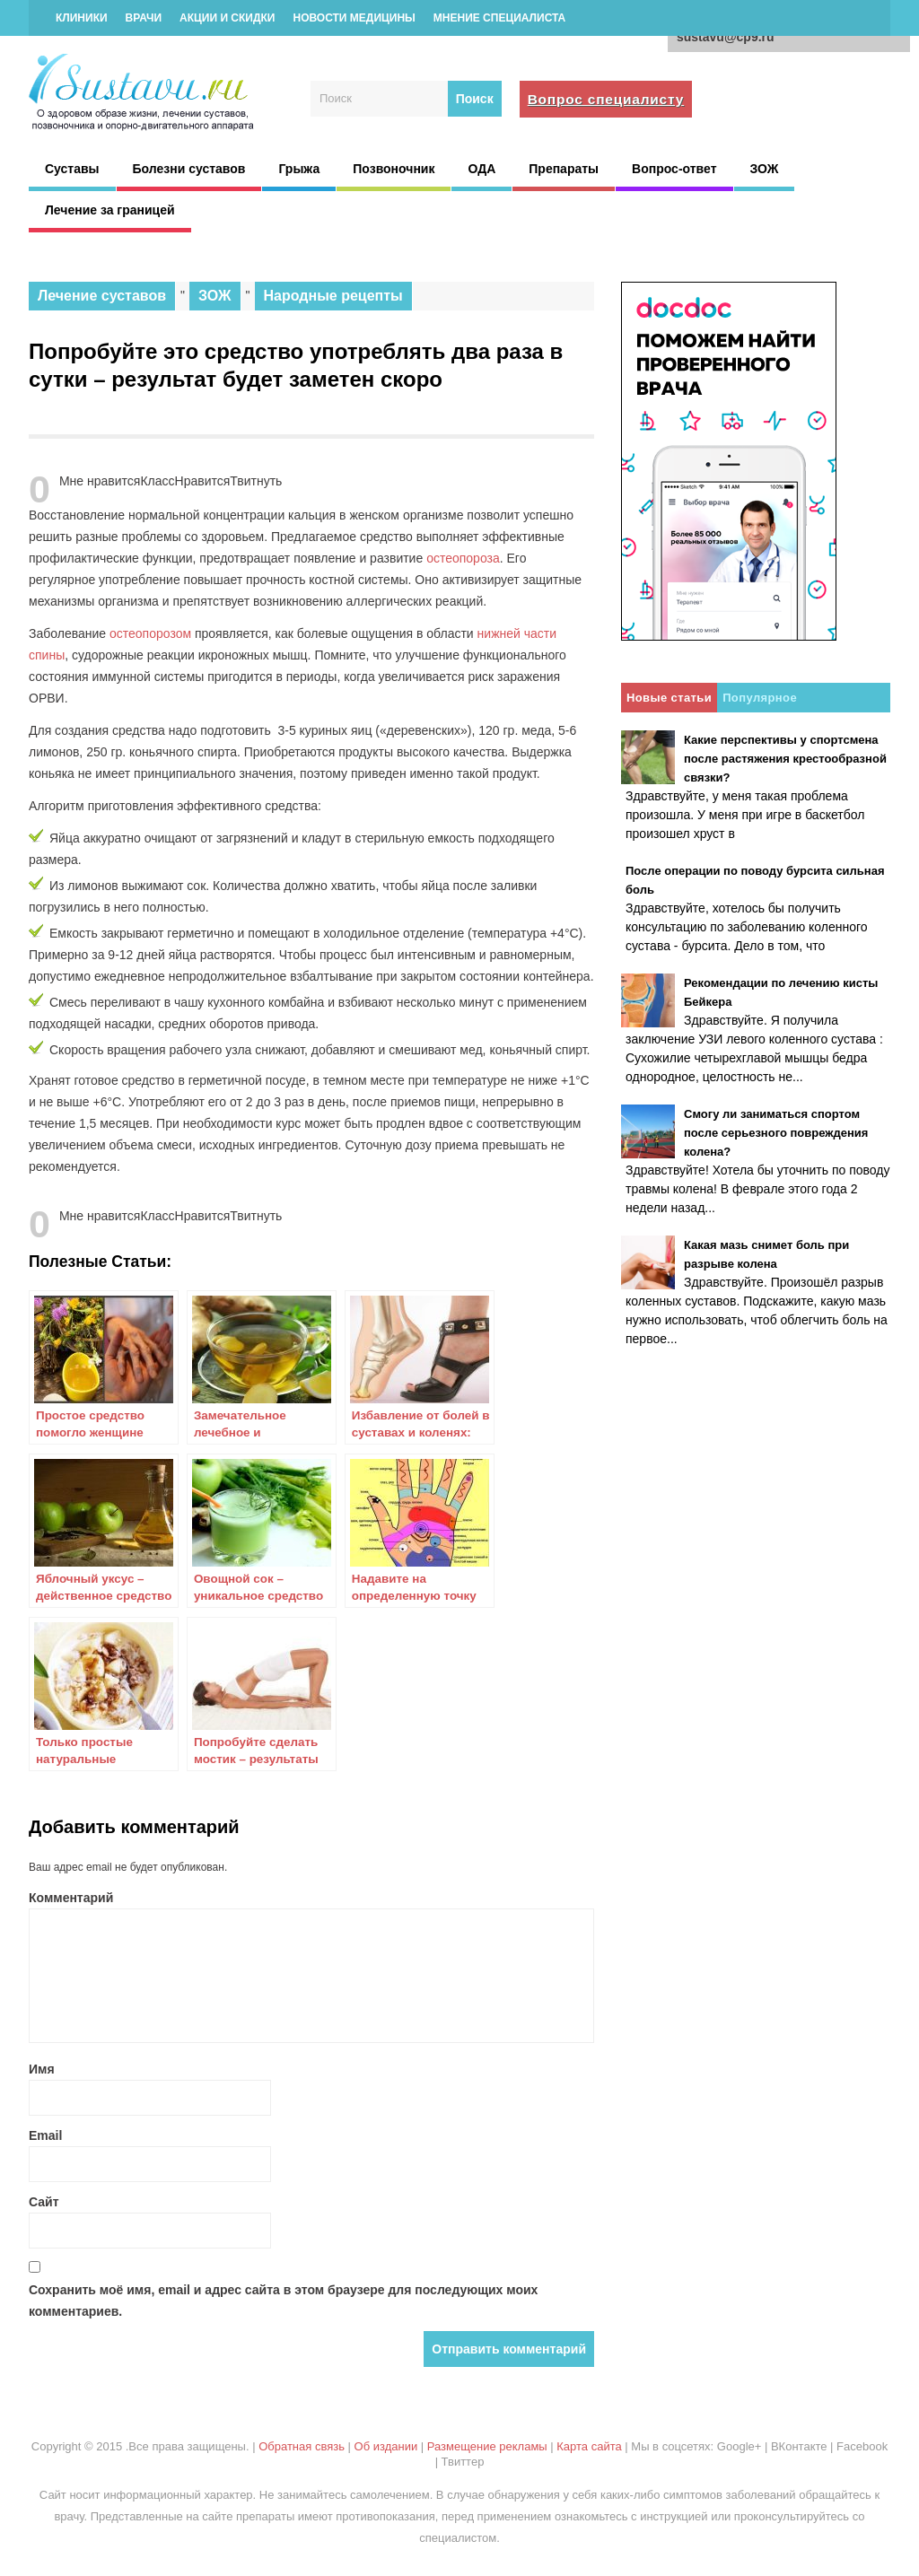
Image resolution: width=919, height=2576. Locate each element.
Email (45, 2135)
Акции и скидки (227, 18)
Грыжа (298, 169)
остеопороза (463, 558)
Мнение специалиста (499, 18)
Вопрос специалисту (606, 99)
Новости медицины (354, 18)
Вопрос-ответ (674, 169)
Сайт (44, 2202)
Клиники (82, 18)
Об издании (386, 2446)
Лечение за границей (110, 210)
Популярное (759, 697)
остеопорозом (150, 633)
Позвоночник (393, 169)
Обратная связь (301, 2446)
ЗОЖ (764, 169)
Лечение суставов (102, 295)
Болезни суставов (189, 169)
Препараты (564, 169)
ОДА (481, 169)
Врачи (144, 18)
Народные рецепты (333, 295)
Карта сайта (588, 2446)
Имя (42, 2069)
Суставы (72, 169)
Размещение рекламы (487, 2446)
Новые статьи (669, 697)
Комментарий (71, 1898)
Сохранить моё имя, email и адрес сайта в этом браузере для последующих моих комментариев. (283, 2300)
